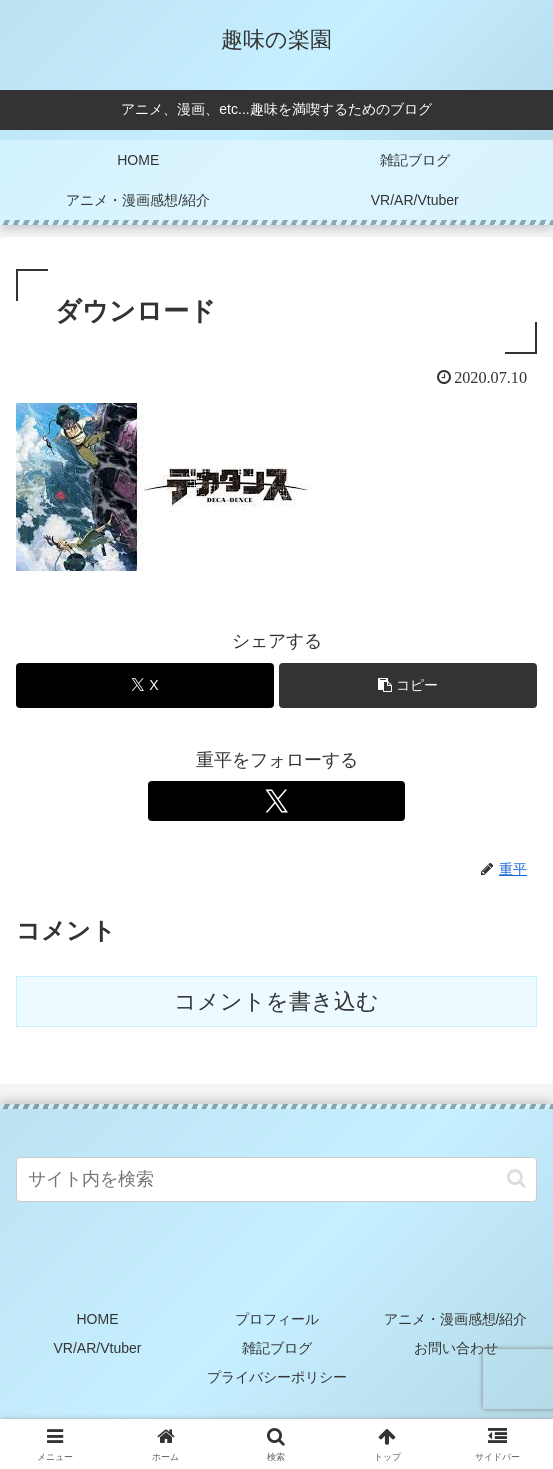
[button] (408, 685)
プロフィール (277, 1319)
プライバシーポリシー (277, 1377)
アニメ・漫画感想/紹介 (456, 1319)
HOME (98, 1319)
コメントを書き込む (276, 1001)
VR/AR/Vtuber (98, 1348)
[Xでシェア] (145, 685)
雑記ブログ (277, 1348)
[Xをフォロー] (277, 801)
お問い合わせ (456, 1348)
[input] (276, 1179)
